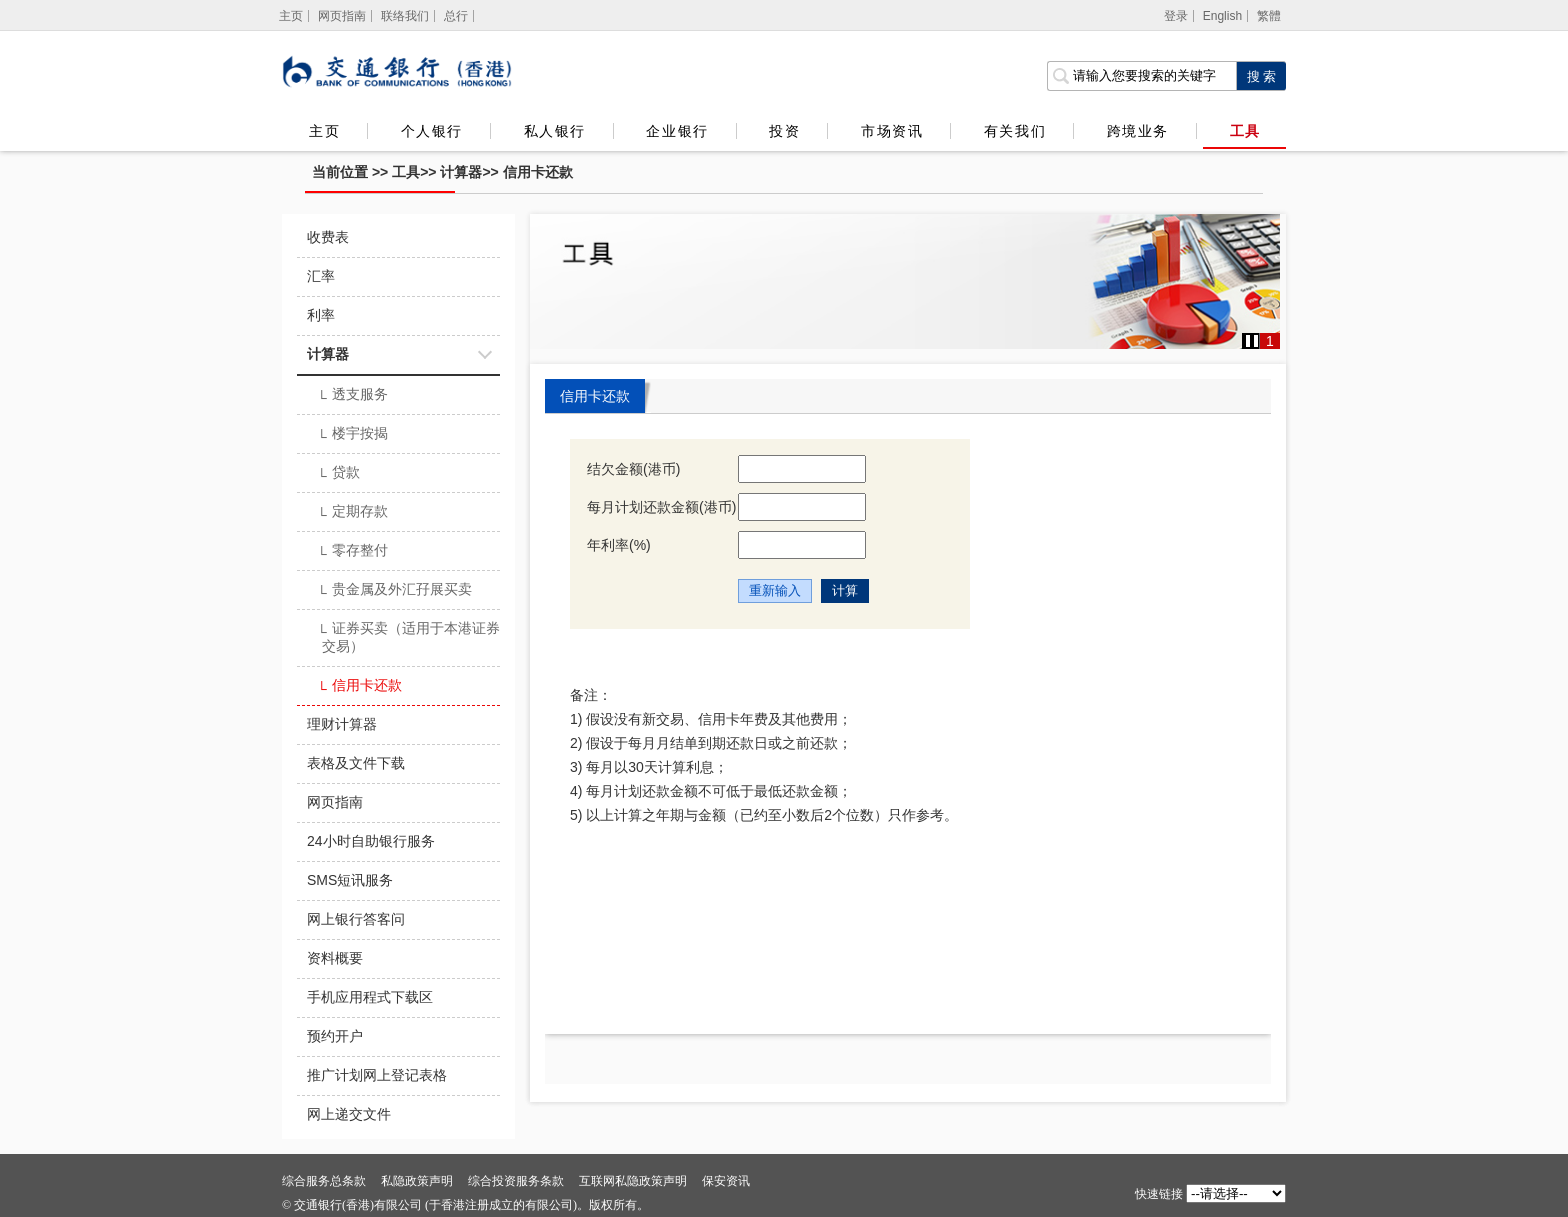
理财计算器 (342, 724)
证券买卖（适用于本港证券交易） (408, 637)
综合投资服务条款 (516, 1181)
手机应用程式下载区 (370, 997)
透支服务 (352, 396)
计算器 (461, 172)
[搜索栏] (1141, 76)
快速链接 (1159, 1194)
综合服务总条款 (324, 1181)
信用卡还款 (538, 172)
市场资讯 (892, 131)
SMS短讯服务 (350, 880)
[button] (1252, 341)
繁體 (1269, 16)
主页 (324, 131)
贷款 (338, 474)
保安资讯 (726, 1181)
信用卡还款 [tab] (595, 396)
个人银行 (432, 131)
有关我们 (1015, 131)
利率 (321, 315)
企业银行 (677, 131)
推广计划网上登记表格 (377, 1075)
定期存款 (352, 513)
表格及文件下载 (356, 763)
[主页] (291, 16)
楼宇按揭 (352, 435)
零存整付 (352, 552)
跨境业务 (1138, 131)
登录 (1176, 16)
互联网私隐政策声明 (633, 1181)
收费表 (328, 237)
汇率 (321, 276)
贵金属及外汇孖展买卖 (394, 591)
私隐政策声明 (417, 1181)
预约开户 (335, 1036)
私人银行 (555, 131)
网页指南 (342, 16)
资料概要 (335, 958)
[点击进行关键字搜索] (1261, 76)
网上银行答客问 (356, 919)
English (1222, 16)
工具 (1245, 131)
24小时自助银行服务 (371, 841)
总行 (456, 16)
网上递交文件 (349, 1114)
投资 (784, 131)
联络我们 (405, 16)
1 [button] (1270, 341)
